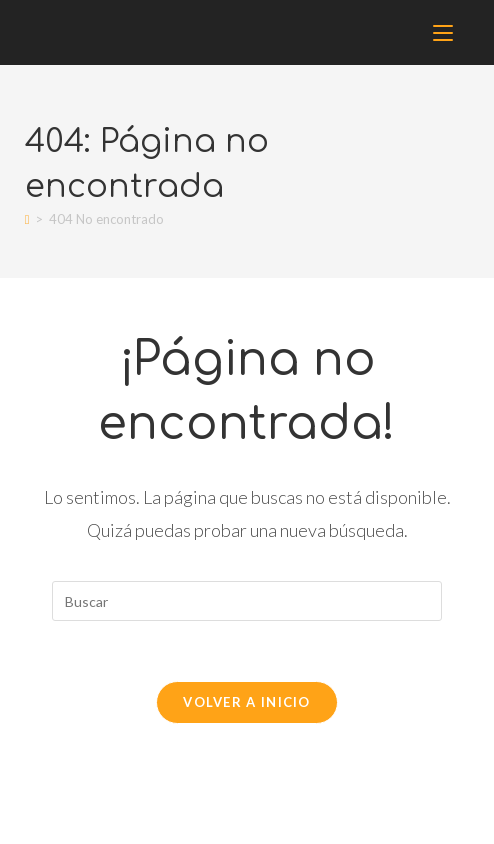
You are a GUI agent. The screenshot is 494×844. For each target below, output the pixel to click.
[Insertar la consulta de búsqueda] (247, 601)
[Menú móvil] (446, 32)
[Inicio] (27, 219)
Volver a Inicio (247, 702)
